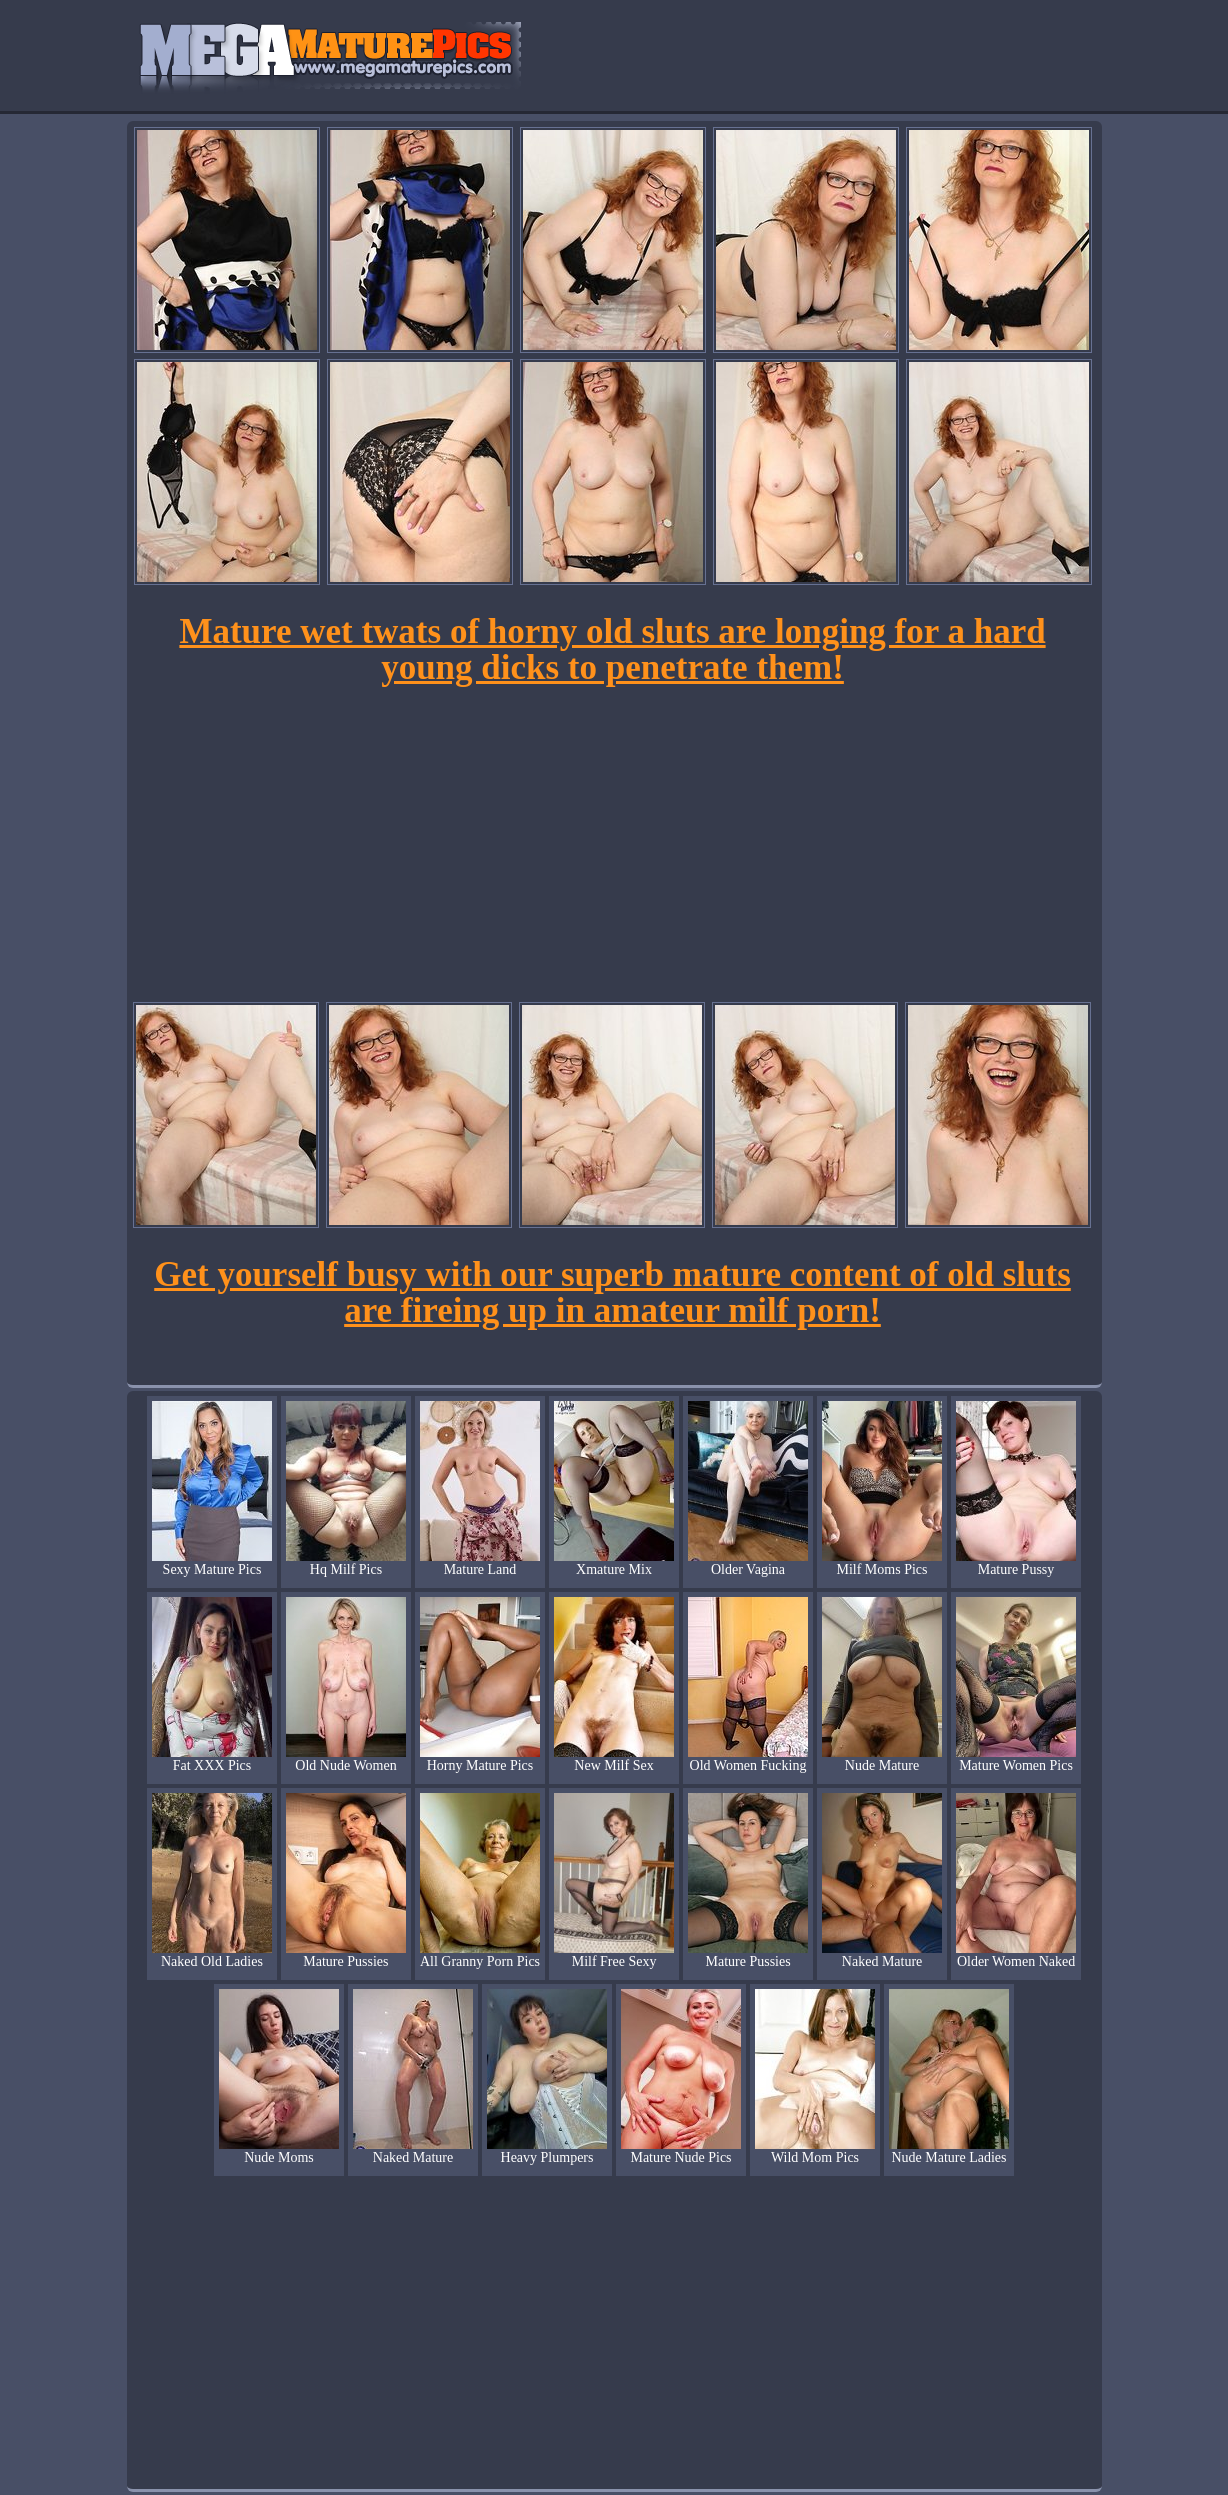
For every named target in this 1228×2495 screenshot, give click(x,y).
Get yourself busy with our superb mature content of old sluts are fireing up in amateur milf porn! (612, 1292)
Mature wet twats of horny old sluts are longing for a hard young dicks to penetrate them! (612, 649)
